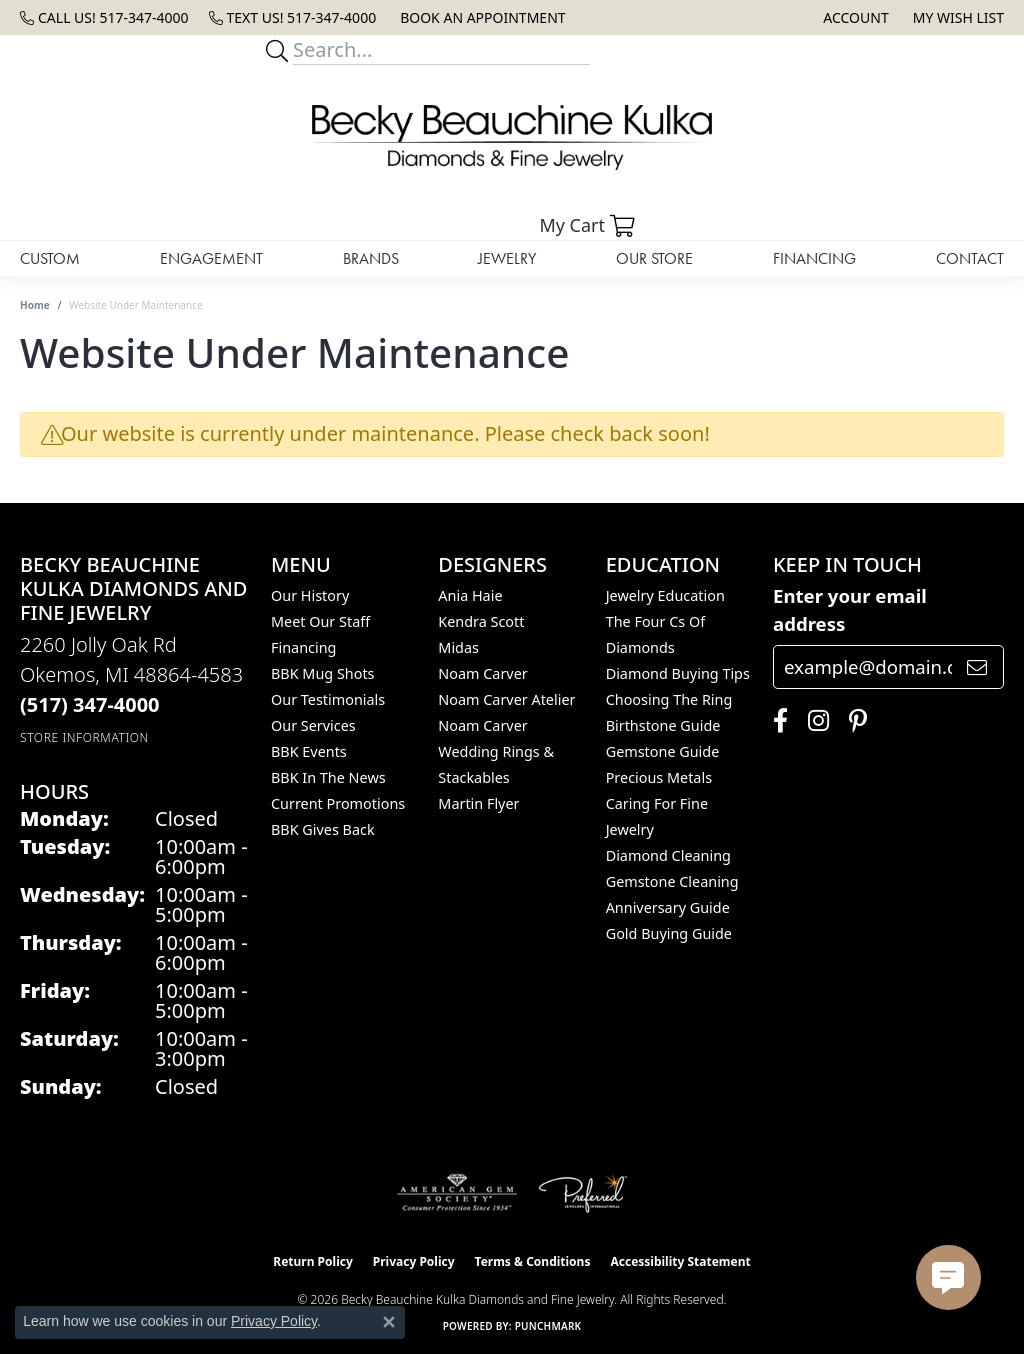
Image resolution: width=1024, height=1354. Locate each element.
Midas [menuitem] (458, 647)
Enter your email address (850, 609)
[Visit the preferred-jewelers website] (583, 1193)
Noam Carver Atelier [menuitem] (506, 699)
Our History (310, 595)
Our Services (313, 725)
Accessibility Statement (680, 1261)
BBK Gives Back (323, 829)
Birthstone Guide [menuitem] (663, 725)
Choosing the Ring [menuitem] (669, 699)
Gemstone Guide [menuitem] (663, 751)
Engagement (211, 258)
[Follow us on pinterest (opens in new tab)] (853, 721)
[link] (104, 17)
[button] (853, 17)
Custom (50, 258)
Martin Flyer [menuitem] (478, 803)
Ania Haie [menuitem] (470, 595)
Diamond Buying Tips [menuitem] (678, 673)
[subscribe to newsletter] (977, 667)
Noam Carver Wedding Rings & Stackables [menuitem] (496, 751)
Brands (371, 258)
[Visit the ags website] (457, 1193)
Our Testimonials (328, 699)
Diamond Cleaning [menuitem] (668, 855)
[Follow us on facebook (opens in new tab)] (775, 721)
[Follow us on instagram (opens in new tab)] (813, 721)
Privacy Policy (414, 1261)
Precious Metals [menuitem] (659, 777)
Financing (814, 258)
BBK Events (309, 751)
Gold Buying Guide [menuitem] (669, 933)
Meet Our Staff (320, 621)
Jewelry (507, 258)
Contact (970, 258)
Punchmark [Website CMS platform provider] (548, 1326)
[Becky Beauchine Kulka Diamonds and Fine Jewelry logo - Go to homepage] (512, 137)
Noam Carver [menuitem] (482, 673)
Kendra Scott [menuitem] (481, 621)
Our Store (654, 258)
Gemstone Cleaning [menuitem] (672, 881)
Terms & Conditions (533, 1261)
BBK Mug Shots (322, 673)
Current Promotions (338, 803)
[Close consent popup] (389, 1322)
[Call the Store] (90, 704)
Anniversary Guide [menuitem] (668, 907)
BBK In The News (328, 777)
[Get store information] (84, 737)
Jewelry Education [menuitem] (665, 595)
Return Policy (313, 1261)
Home (35, 305)
